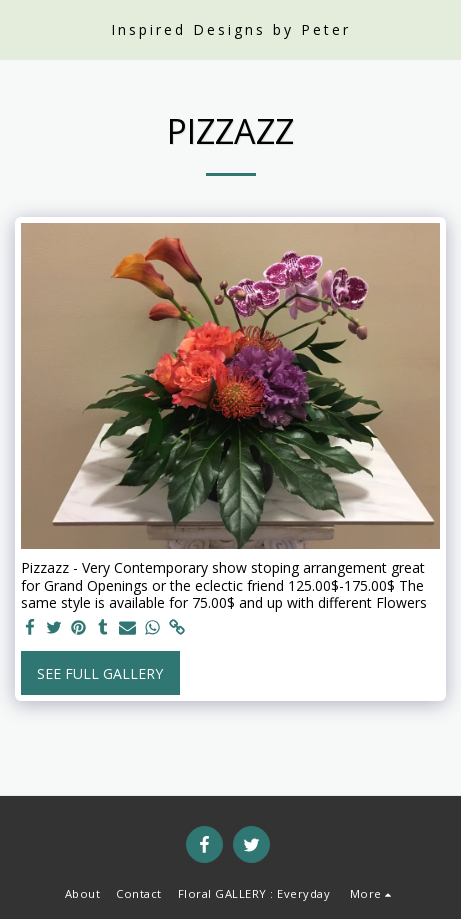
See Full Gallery (100, 673)
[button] (22, 28)
